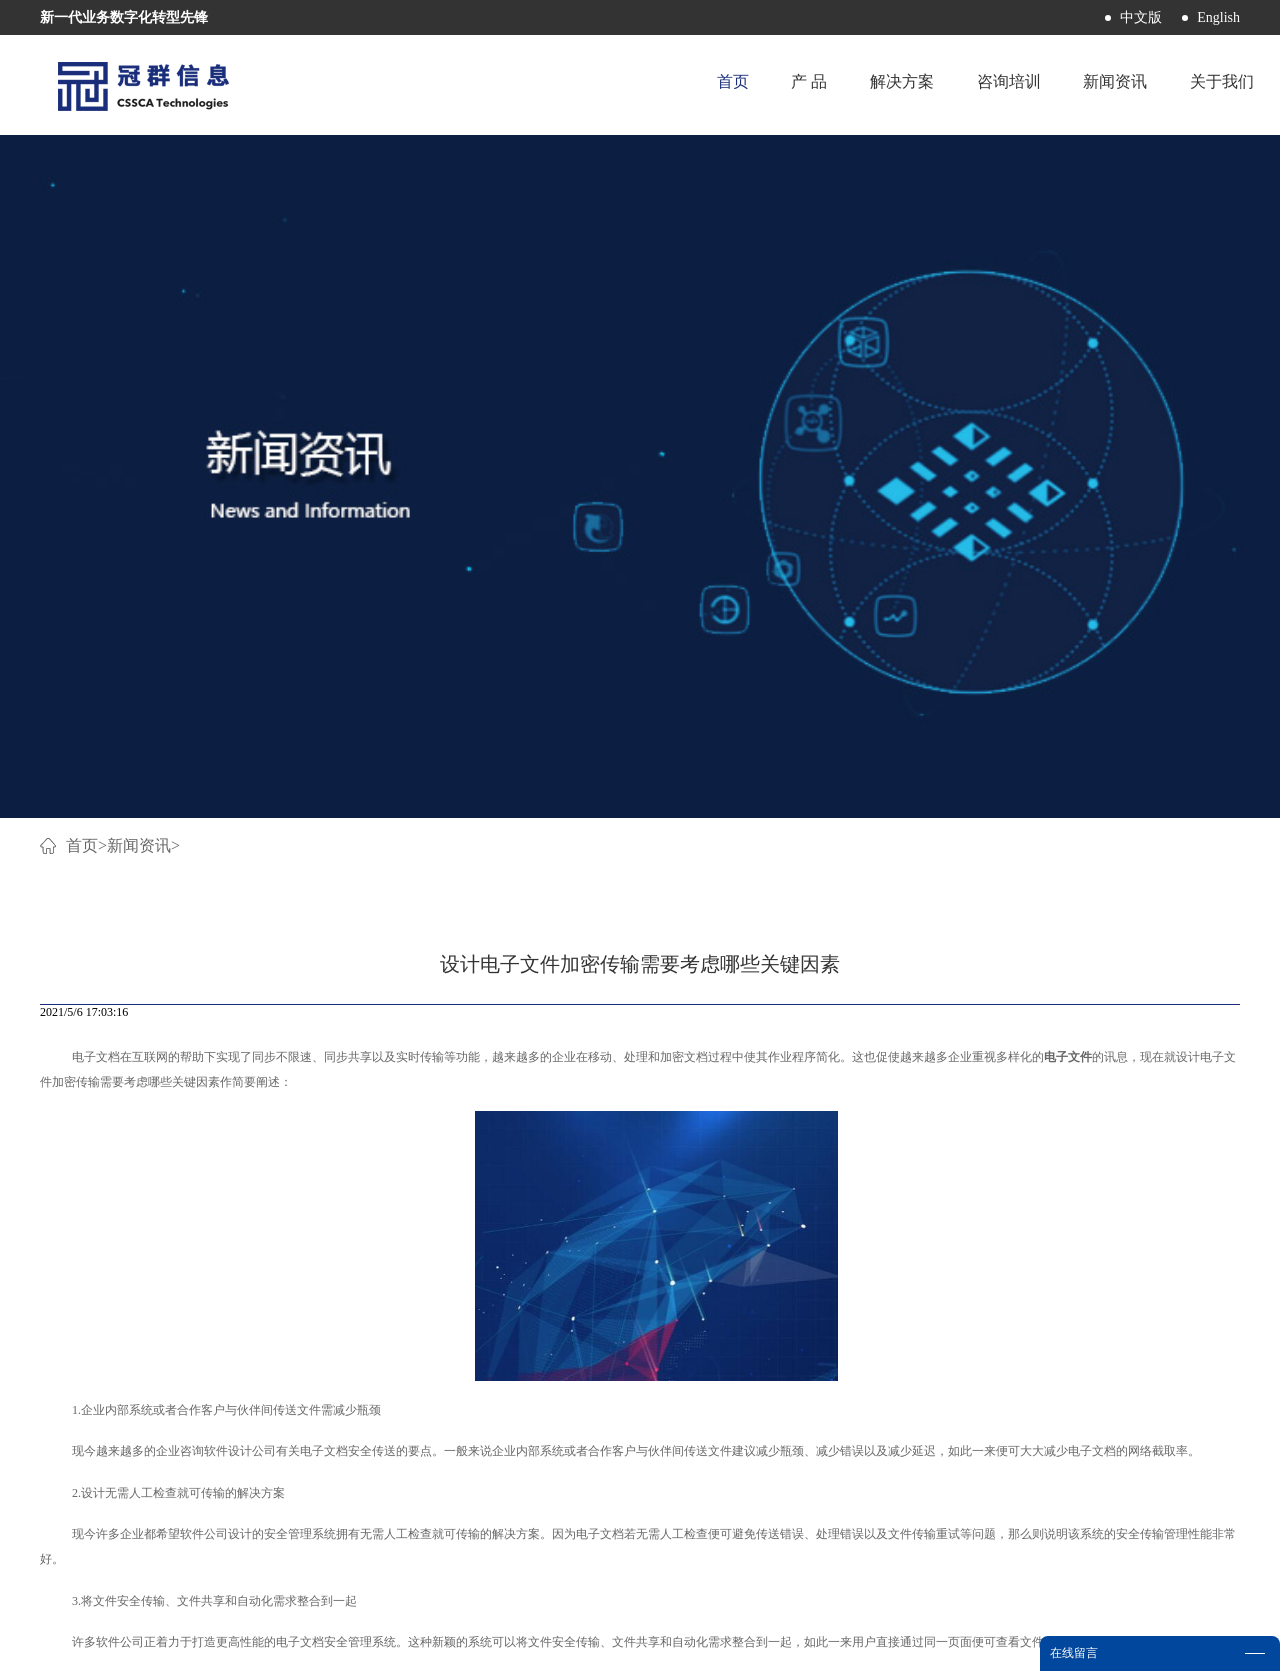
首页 (703, 84)
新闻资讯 (139, 177)
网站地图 (727, 1643)
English (1218, 17)
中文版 (1141, 17)
